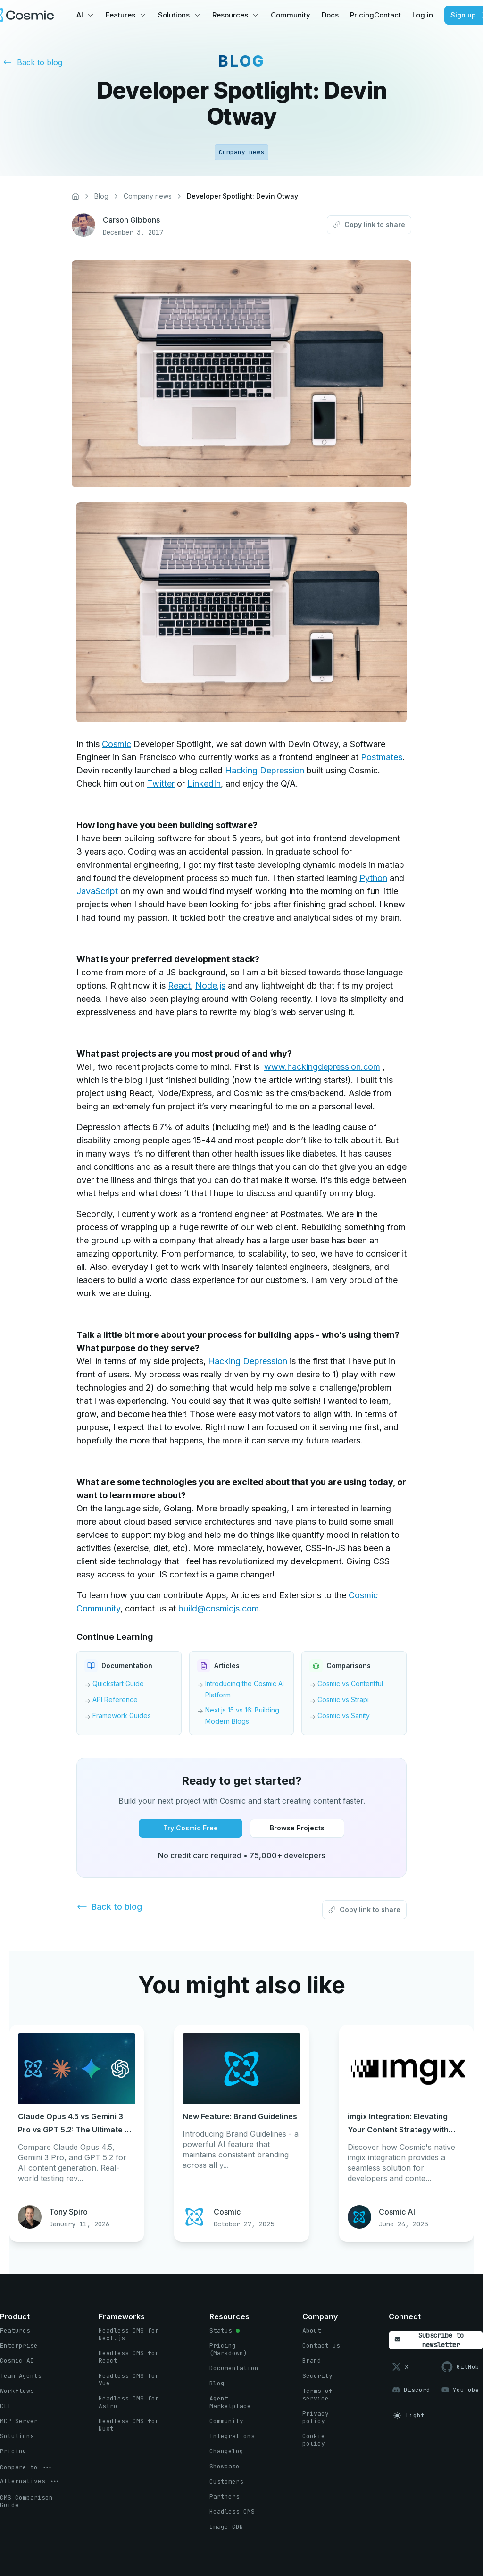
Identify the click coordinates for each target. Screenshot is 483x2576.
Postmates (381, 757)
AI (79, 14)
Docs (330, 14)
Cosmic (116, 744)
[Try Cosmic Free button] (190, 1828)
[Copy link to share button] (369, 224)
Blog (101, 196)
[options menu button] (26, 2467)
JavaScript (97, 891)
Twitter (161, 784)
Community (290, 14)
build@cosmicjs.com (218, 1608)
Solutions (174, 14)
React (179, 985)
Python (373, 878)
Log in (422, 14)
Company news (148, 196)
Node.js (210, 985)
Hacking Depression (264, 770)
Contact (387, 14)
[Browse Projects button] (297, 1828)
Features (120, 14)
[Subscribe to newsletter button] (436, 2340)
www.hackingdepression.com (322, 1067)
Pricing (362, 14)
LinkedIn (204, 784)
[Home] (75, 196)
